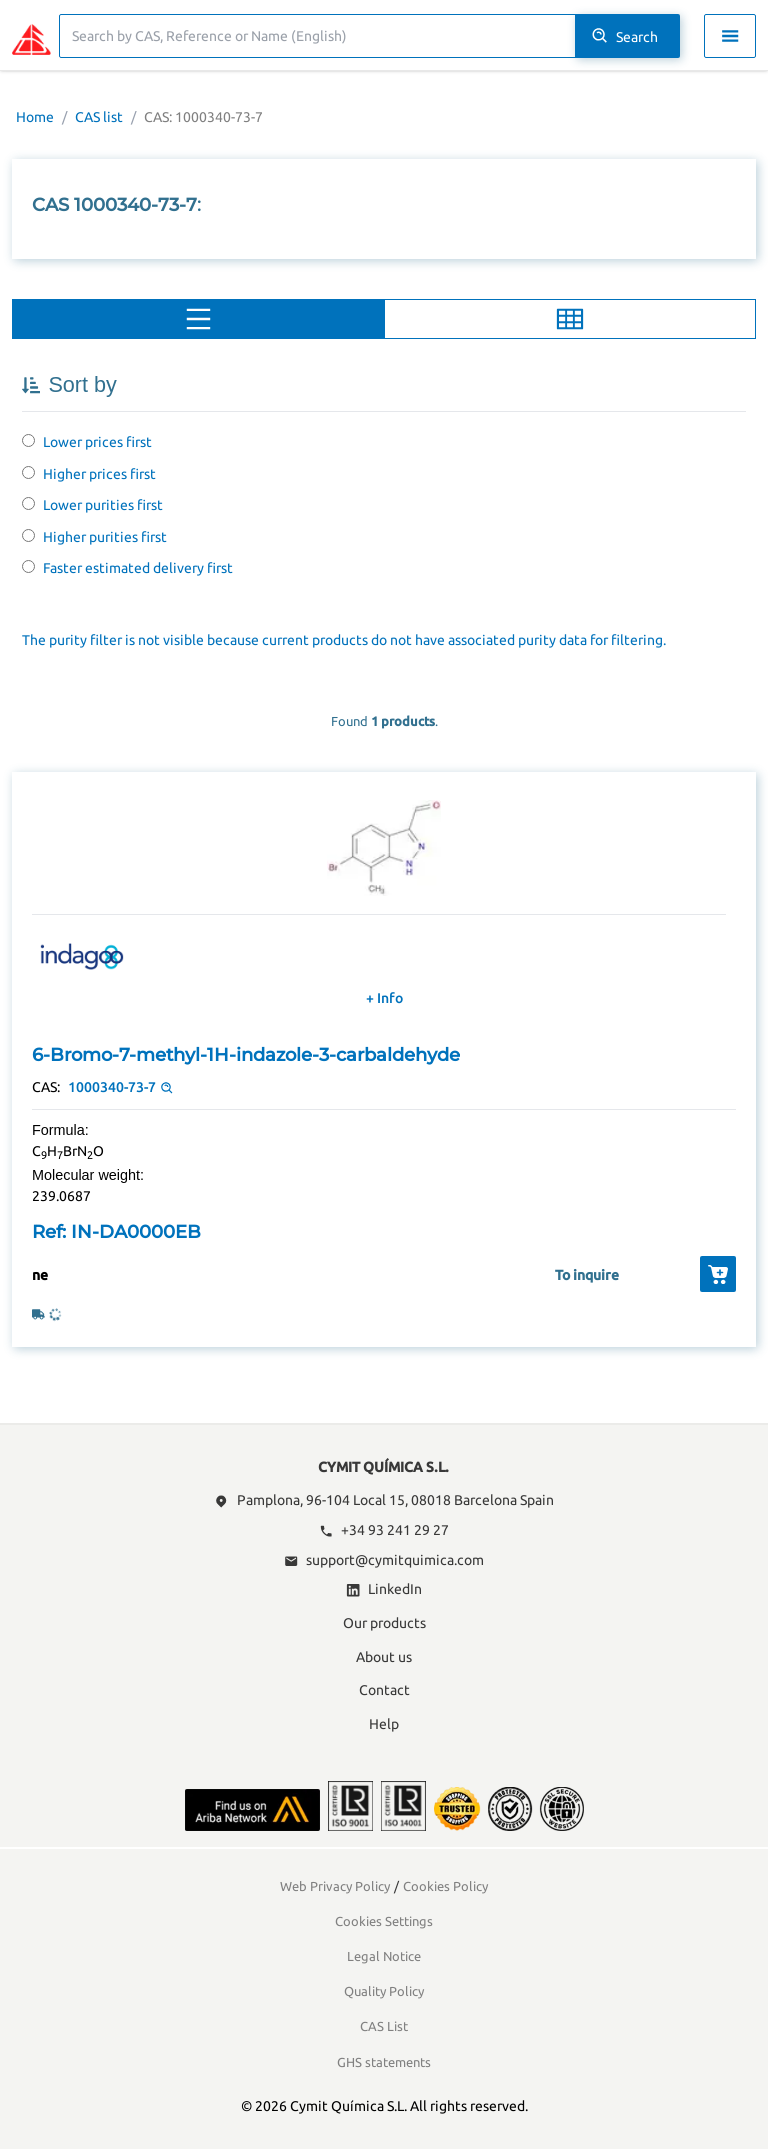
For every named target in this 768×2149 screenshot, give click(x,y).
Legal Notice (384, 1956)
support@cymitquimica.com (384, 1560)
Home (35, 117)
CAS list (99, 117)
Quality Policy (384, 1991)
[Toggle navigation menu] (730, 36)
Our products (384, 1623)
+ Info (384, 998)
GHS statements (384, 2062)
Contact (384, 1690)
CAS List (384, 2026)
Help (384, 1724)
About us (384, 1657)
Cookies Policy (445, 1886)
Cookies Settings (384, 1921)
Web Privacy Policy (335, 1886)
